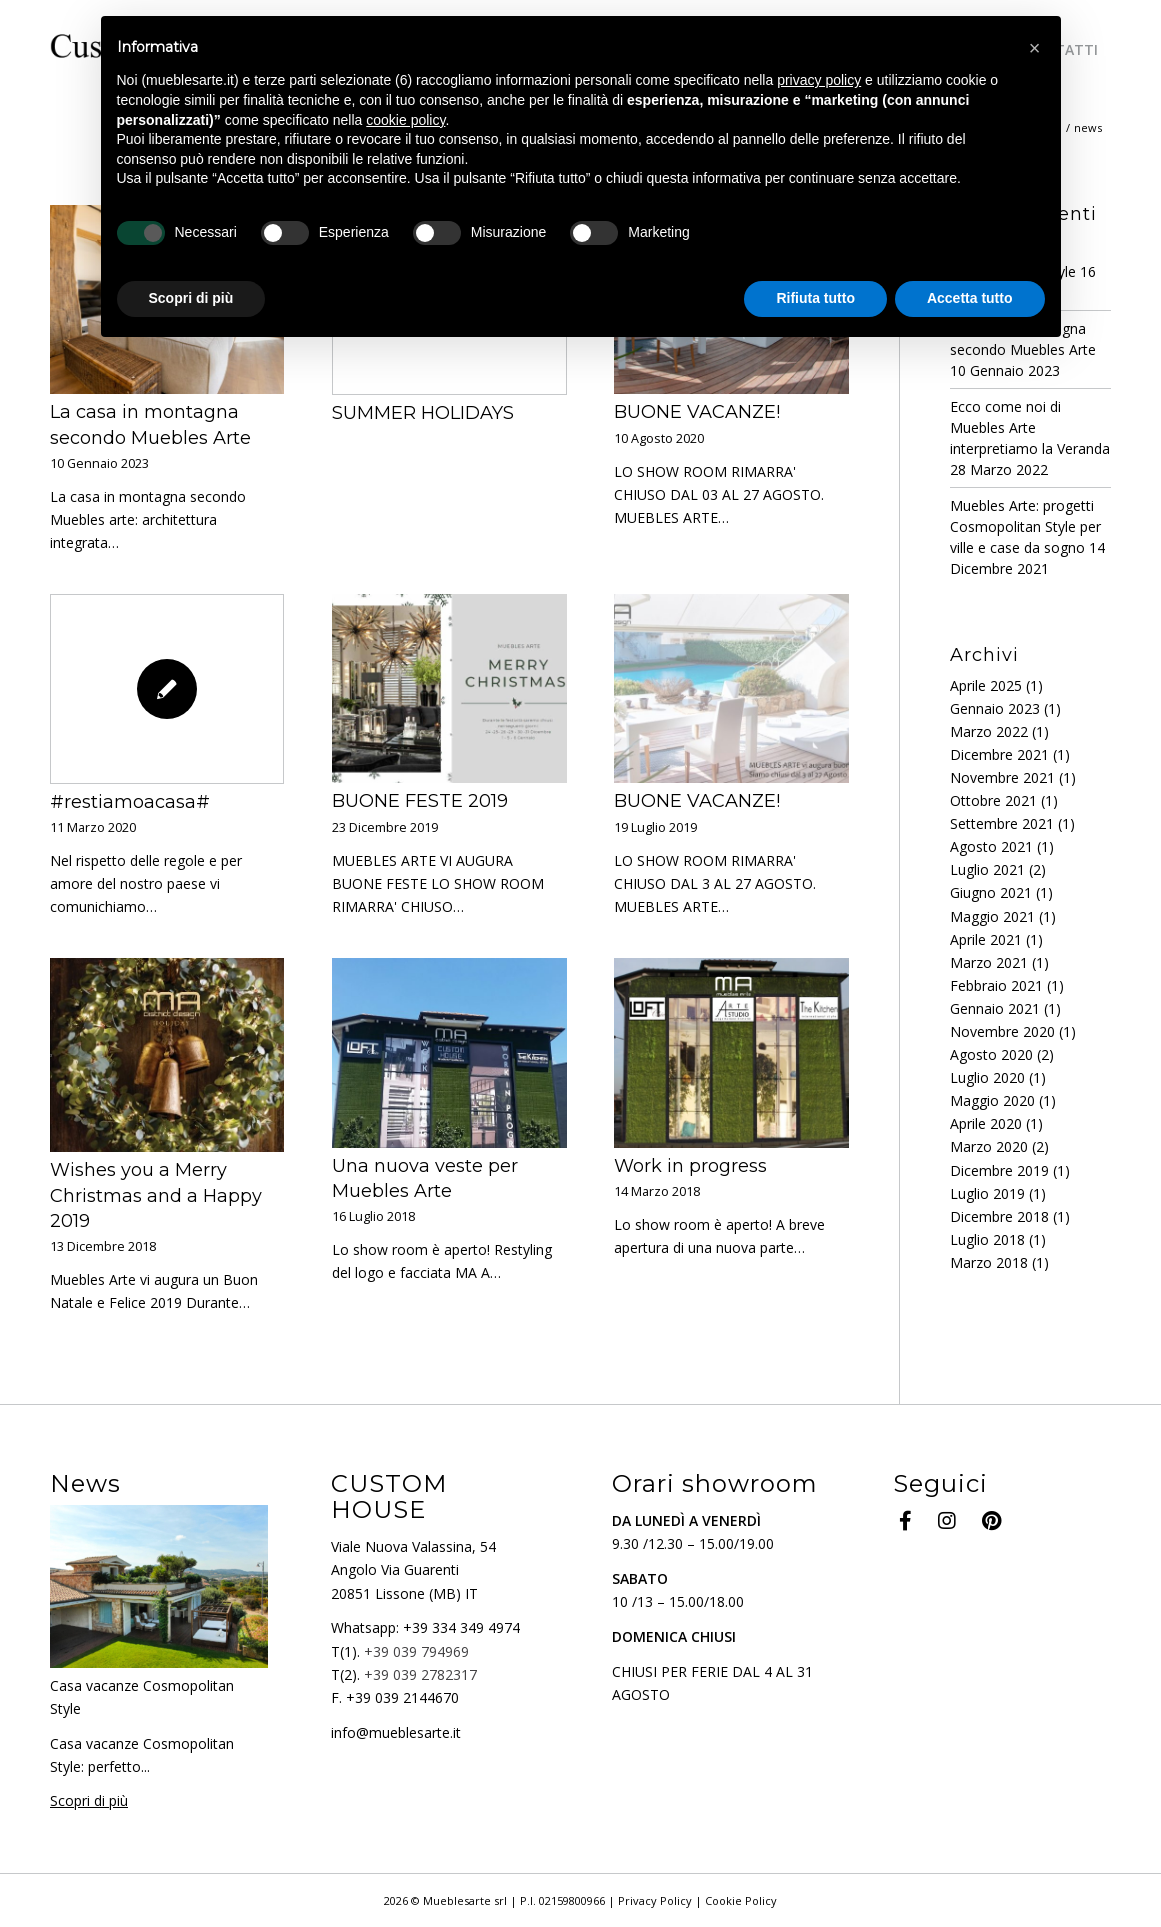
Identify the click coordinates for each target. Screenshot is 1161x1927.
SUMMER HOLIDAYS (423, 413)
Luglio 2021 (987, 869)
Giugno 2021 (991, 892)
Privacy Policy (655, 1900)
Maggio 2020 (992, 1100)
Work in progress (690, 1166)
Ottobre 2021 (993, 800)
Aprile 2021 (986, 939)
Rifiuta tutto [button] (815, 298)
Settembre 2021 (1002, 823)
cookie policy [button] (405, 120)
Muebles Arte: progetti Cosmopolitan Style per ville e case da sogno (1025, 526)
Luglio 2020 (987, 1077)
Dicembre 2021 (999, 754)
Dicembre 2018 (999, 1216)
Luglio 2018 (987, 1239)
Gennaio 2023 (995, 708)
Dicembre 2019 (999, 1170)
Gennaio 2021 (995, 1008)
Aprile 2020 (986, 1123)
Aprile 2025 (986, 685)
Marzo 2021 (989, 962)
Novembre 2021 (1002, 777)
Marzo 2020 (989, 1146)
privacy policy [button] (819, 80)
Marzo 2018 (989, 1262)
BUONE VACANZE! (697, 412)
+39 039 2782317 (420, 1674)
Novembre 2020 (1002, 1031)
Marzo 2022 (989, 731)
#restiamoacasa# (130, 802)
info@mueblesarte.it (396, 1732)
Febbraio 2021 (996, 985)
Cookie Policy (741, 1900)
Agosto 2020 (991, 1054)
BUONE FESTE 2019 (420, 801)
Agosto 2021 (991, 846)
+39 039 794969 (416, 1651)
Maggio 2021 (992, 916)
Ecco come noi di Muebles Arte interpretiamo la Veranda (1030, 427)
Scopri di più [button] (191, 298)
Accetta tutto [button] (970, 298)
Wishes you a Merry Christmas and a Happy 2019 (156, 1195)
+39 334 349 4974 (461, 1627)
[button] (1035, 48)
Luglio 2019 (987, 1193)
